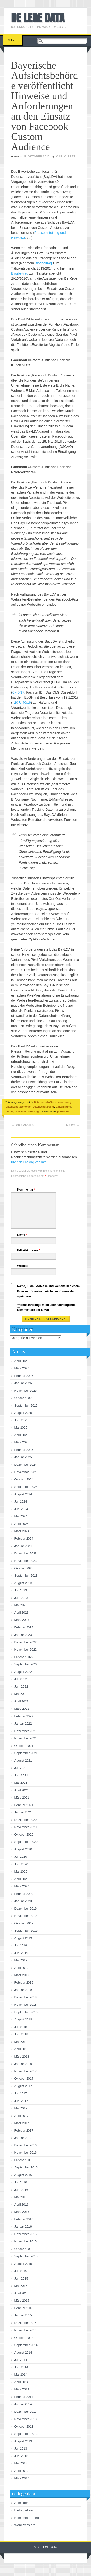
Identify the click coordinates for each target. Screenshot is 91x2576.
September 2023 (26, 1575)
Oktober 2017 (24, 2078)
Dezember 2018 (25, 1997)
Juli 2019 (20, 1945)
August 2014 (23, 2352)
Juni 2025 (21, 1420)
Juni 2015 (21, 2278)
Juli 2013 (20, 2448)
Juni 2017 (21, 2101)
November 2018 (25, 2004)
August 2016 (23, 2175)
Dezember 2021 (25, 1731)
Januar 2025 (23, 1457)
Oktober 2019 (24, 1923)
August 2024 (23, 1494)
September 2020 (26, 1842)
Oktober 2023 (24, 1568)
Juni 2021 (21, 1775)
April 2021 (21, 1790)
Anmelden (21, 2503)
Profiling (33, 1111)
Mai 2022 (20, 1694)
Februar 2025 (23, 1450)
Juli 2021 (20, 1768)
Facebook (21, 1111)
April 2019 (21, 1968)
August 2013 (23, 2441)
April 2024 (21, 1524)
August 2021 (23, 1760)
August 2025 (23, 1413)
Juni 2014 (21, 2367)
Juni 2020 (21, 1864)
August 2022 (23, 1672)
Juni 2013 (21, 2456)
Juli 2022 (20, 1679)
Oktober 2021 (24, 1746)
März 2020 (21, 1886)
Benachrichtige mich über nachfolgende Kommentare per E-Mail (46, 1307)
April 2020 (21, 1879)
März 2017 (21, 2123)
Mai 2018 (20, 2042)
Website (22, 1266)
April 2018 (21, 2049)
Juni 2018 (21, 2034)
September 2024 (26, 1486)
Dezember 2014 (25, 2323)
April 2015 (21, 2293)
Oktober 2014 (24, 2337)
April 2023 (21, 1612)
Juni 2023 (21, 1598)
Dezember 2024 (25, 1464)
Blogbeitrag (44, 263)
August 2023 (23, 1583)
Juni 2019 (21, 1953)
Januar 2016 (23, 2226)
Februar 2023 (23, 1627)
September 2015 (26, 2256)
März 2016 (21, 2212)
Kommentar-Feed (26, 2517)
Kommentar (26, 1189)
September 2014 (26, 2345)
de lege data (37, 17)
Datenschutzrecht (43, 1106)
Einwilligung (63, 1106)
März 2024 (21, 1531)
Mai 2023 (20, 1605)
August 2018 (23, 2019)
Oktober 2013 (24, 2426)
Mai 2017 (20, 2108)
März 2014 (21, 2389)
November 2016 (25, 2152)
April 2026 (21, 1361)
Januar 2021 (23, 1812)
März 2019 (21, 1975)
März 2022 (21, 1708)
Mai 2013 (20, 2463)
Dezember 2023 (25, 1553)
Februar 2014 (23, 2397)
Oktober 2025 (24, 1398)
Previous (22, 1125)
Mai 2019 (20, 1960)
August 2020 (23, 1849)
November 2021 (25, 1738)
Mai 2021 (20, 1782)
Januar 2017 (23, 2138)
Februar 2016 (23, 2219)
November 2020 (25, 1827)
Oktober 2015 (24, 2249)
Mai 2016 (20, 2197)
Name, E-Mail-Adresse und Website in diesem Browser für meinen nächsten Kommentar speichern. (48, 1291)
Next (73, 1125)
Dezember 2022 (25, 1642)
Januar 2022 (23, 1723)
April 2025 (21, 1435)
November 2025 (25, 1390)
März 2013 (21, 2478)
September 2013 (26, 2434)
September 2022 (26, 1664)
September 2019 (26, 1930)
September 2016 (26, 2167)
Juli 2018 (20, 2027)
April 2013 (21, 2471)
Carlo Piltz (66, 156)
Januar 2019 (23, 1990)
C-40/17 (18, 692)
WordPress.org (24, 2525)
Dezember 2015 (25, 2234)
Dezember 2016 (25, 2145)
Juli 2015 (20, 2271)
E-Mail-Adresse (29, 1250)
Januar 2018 (23, 2064)
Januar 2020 (23, 1901)
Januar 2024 (23, 1546)
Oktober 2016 (24, 2160)
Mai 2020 (20, 1871)
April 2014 (21, 2382)
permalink (63, 1111)
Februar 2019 (23, 1982)
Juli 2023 (20, 1590)
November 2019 (25, 1916)
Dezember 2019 (25, 1908)
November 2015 (25, 2241)
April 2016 (21, 2204)
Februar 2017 (23, 2130)
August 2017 (23, 2086)
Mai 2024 (20, 1516)
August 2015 (23, 2263)
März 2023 (21, 1620)
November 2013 (25, 2419)
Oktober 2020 (24, 1834)
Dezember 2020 (25, 1820)
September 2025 (26, 1405)
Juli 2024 (20, 1501)
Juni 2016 (21, 2190)
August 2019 (23, 1938)
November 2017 (25, 2071)
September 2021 (26, 1753)
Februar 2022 (23, 1716)
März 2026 (21, 1368)
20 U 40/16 (22, 702)
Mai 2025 (20, 1427)
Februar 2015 (23, 2308)
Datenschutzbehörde (18, 1106)
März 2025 (21, 1442)
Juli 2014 (20, 2360)
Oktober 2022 (24, 1657)
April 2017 (21, 2116)
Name (22, 1234)
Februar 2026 (23, 1376)
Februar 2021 (23, 1805)
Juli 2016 (20, 2182)
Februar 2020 (23, 1894)
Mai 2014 (20, 2374)
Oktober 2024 (24, 1479)
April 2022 (21, 1701)
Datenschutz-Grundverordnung (53, 1102)
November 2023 (25, 1560)
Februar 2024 (23, 1538)
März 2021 (21, 1797)
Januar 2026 (23, 1383)
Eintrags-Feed (24, 2510)
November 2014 (25, 2330)
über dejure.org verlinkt (28, 1162)
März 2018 (21, 2056)
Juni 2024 (21, 1509)
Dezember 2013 (25, 2411)
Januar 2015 (23, 2315)
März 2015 (21, 2300)
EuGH (9, 1111)
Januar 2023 (23, 1634)
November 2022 (25, 1649)
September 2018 (26, 2012)
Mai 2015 (20, 2286)
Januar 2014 (23, 2404)
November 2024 (25, 1472)
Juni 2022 (21, 1686)
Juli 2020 (20, 1856)
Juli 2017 (20, 2093)
